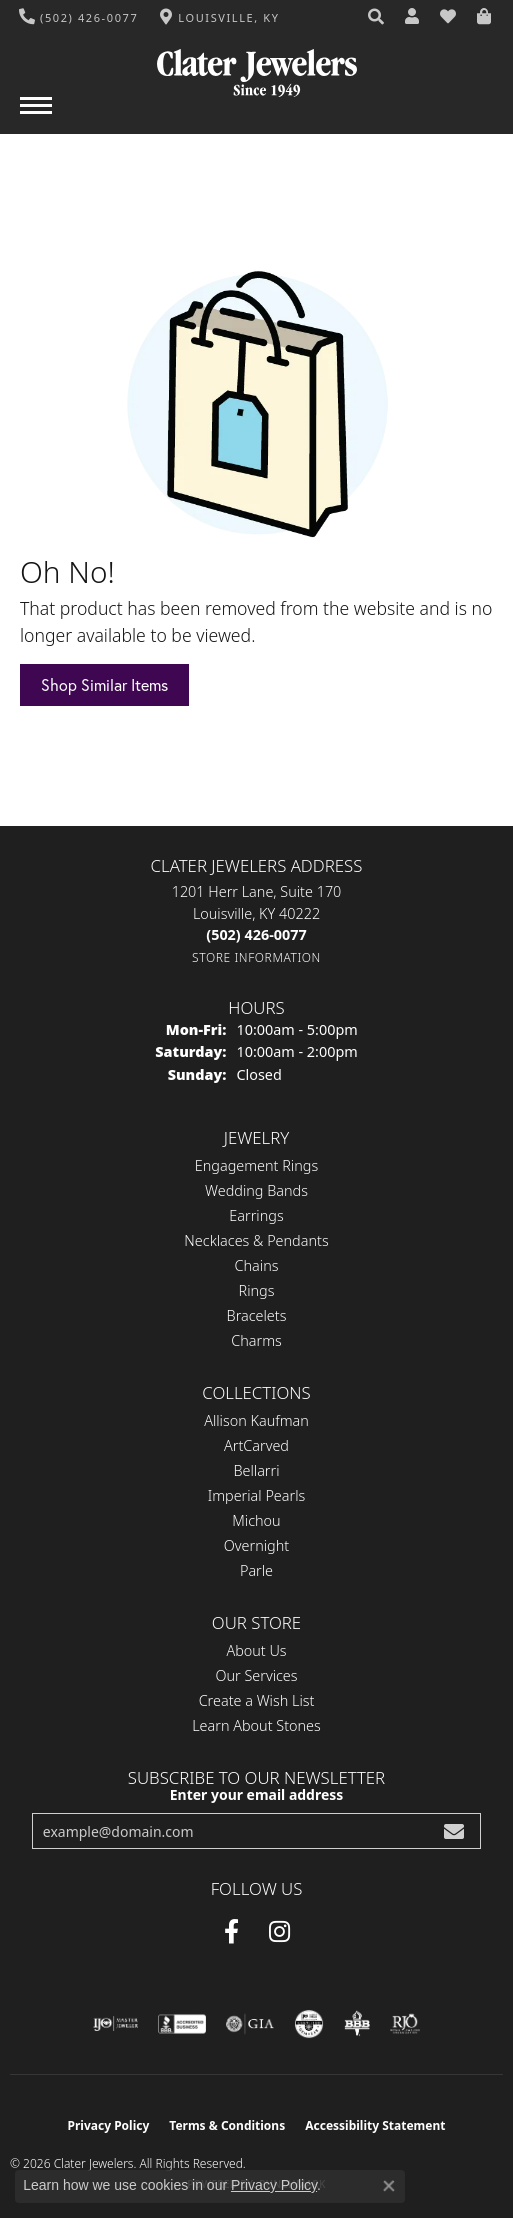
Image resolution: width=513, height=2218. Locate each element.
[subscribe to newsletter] (454, 1831)
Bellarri (256, 1470)
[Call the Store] (256, 934)
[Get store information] (256, 957)
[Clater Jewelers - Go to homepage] (257, 65)
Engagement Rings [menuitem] (256, 1165)
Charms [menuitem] (256, 1340)
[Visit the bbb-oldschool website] (356, 2024)
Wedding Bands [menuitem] (256, 1190)
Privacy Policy (109, 2125)
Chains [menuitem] (257, 1265)
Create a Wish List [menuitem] (257, 1700)
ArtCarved (256, 1445)
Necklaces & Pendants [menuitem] (256, 1240)
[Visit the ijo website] (115, 2024)
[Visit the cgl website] (309, 2024)
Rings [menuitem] (257, 1290)
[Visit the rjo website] (405, 2024)
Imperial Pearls (257, 1495)
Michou (256, 1520)
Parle (256, 1570)
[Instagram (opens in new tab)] (279, 1932)
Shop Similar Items (104, 684)
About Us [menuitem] (256, 1650)
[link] (79, 17)
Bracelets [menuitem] (257, 1315)
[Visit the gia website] (250, 2024)
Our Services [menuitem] (256, 1675)
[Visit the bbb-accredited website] (182, 2024)
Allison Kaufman (256, 1420)
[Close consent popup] (389, 2186)
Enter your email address (257, 1794)
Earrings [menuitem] (256, 1215)
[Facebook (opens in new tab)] (231, 1932)
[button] (377, 17)
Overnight (256, 1545)
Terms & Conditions (227, 2125)
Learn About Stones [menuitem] (256, 1725)
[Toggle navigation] (36, 115)
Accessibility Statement (375, 2125)
